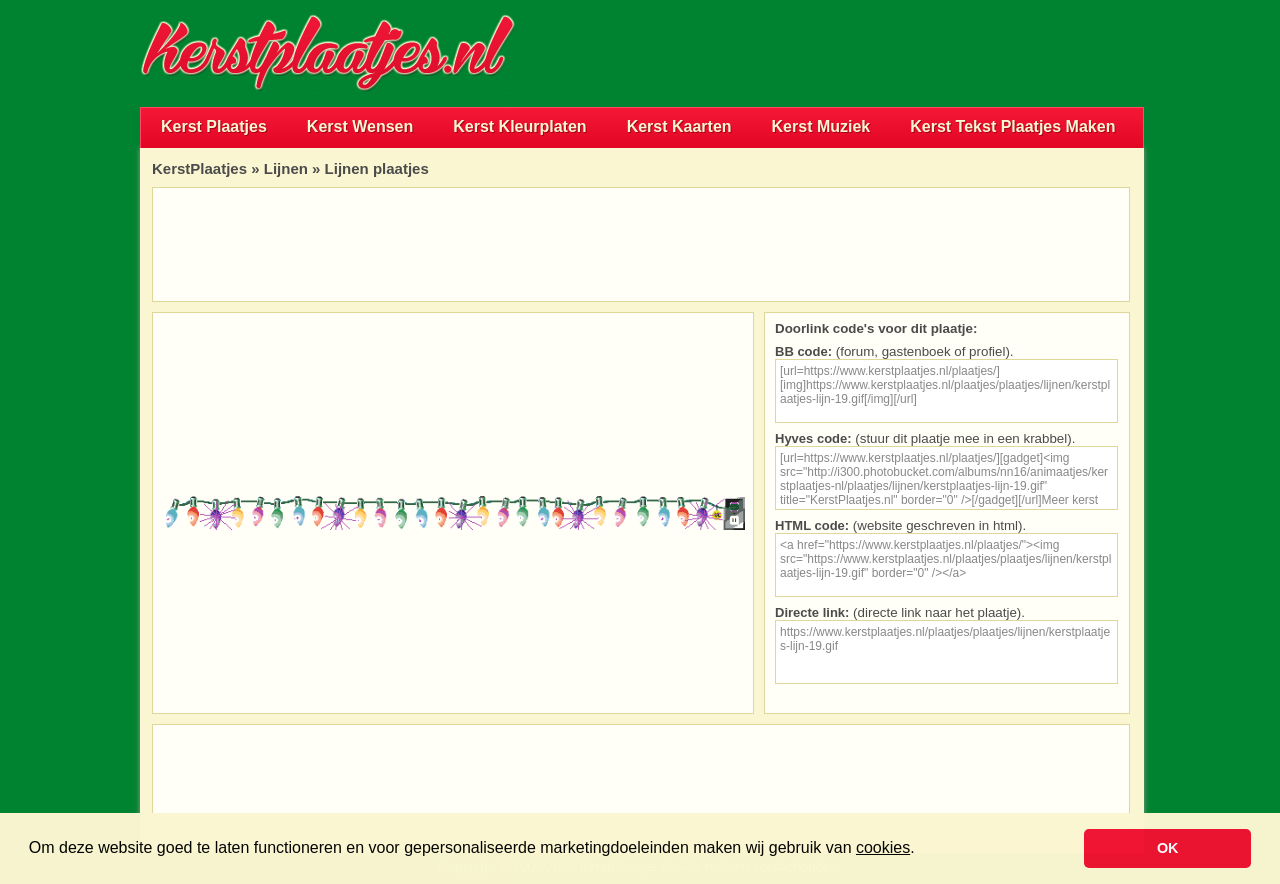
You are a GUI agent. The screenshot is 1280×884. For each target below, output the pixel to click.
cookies (883, 847)
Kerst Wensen (360, 126)
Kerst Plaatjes (214, 126)
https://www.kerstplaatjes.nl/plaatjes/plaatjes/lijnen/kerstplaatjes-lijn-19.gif (946, 652)
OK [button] (1168, 848)
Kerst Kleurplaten (519, 126)
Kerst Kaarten (679, 126)
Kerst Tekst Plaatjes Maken (1012, 126)
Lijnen (286, 168)
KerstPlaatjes (199, 168)
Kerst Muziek (821, 126)
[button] (922, 850)
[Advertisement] (910, 53)
